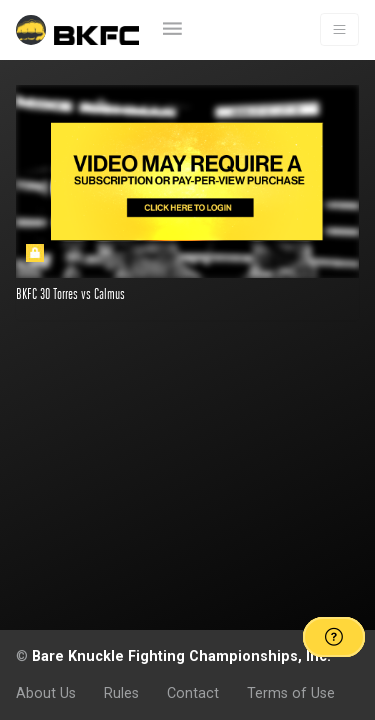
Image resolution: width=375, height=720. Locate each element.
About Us (46, 693)
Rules (121, 693)
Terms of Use (291, 693)
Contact (193, 693)
